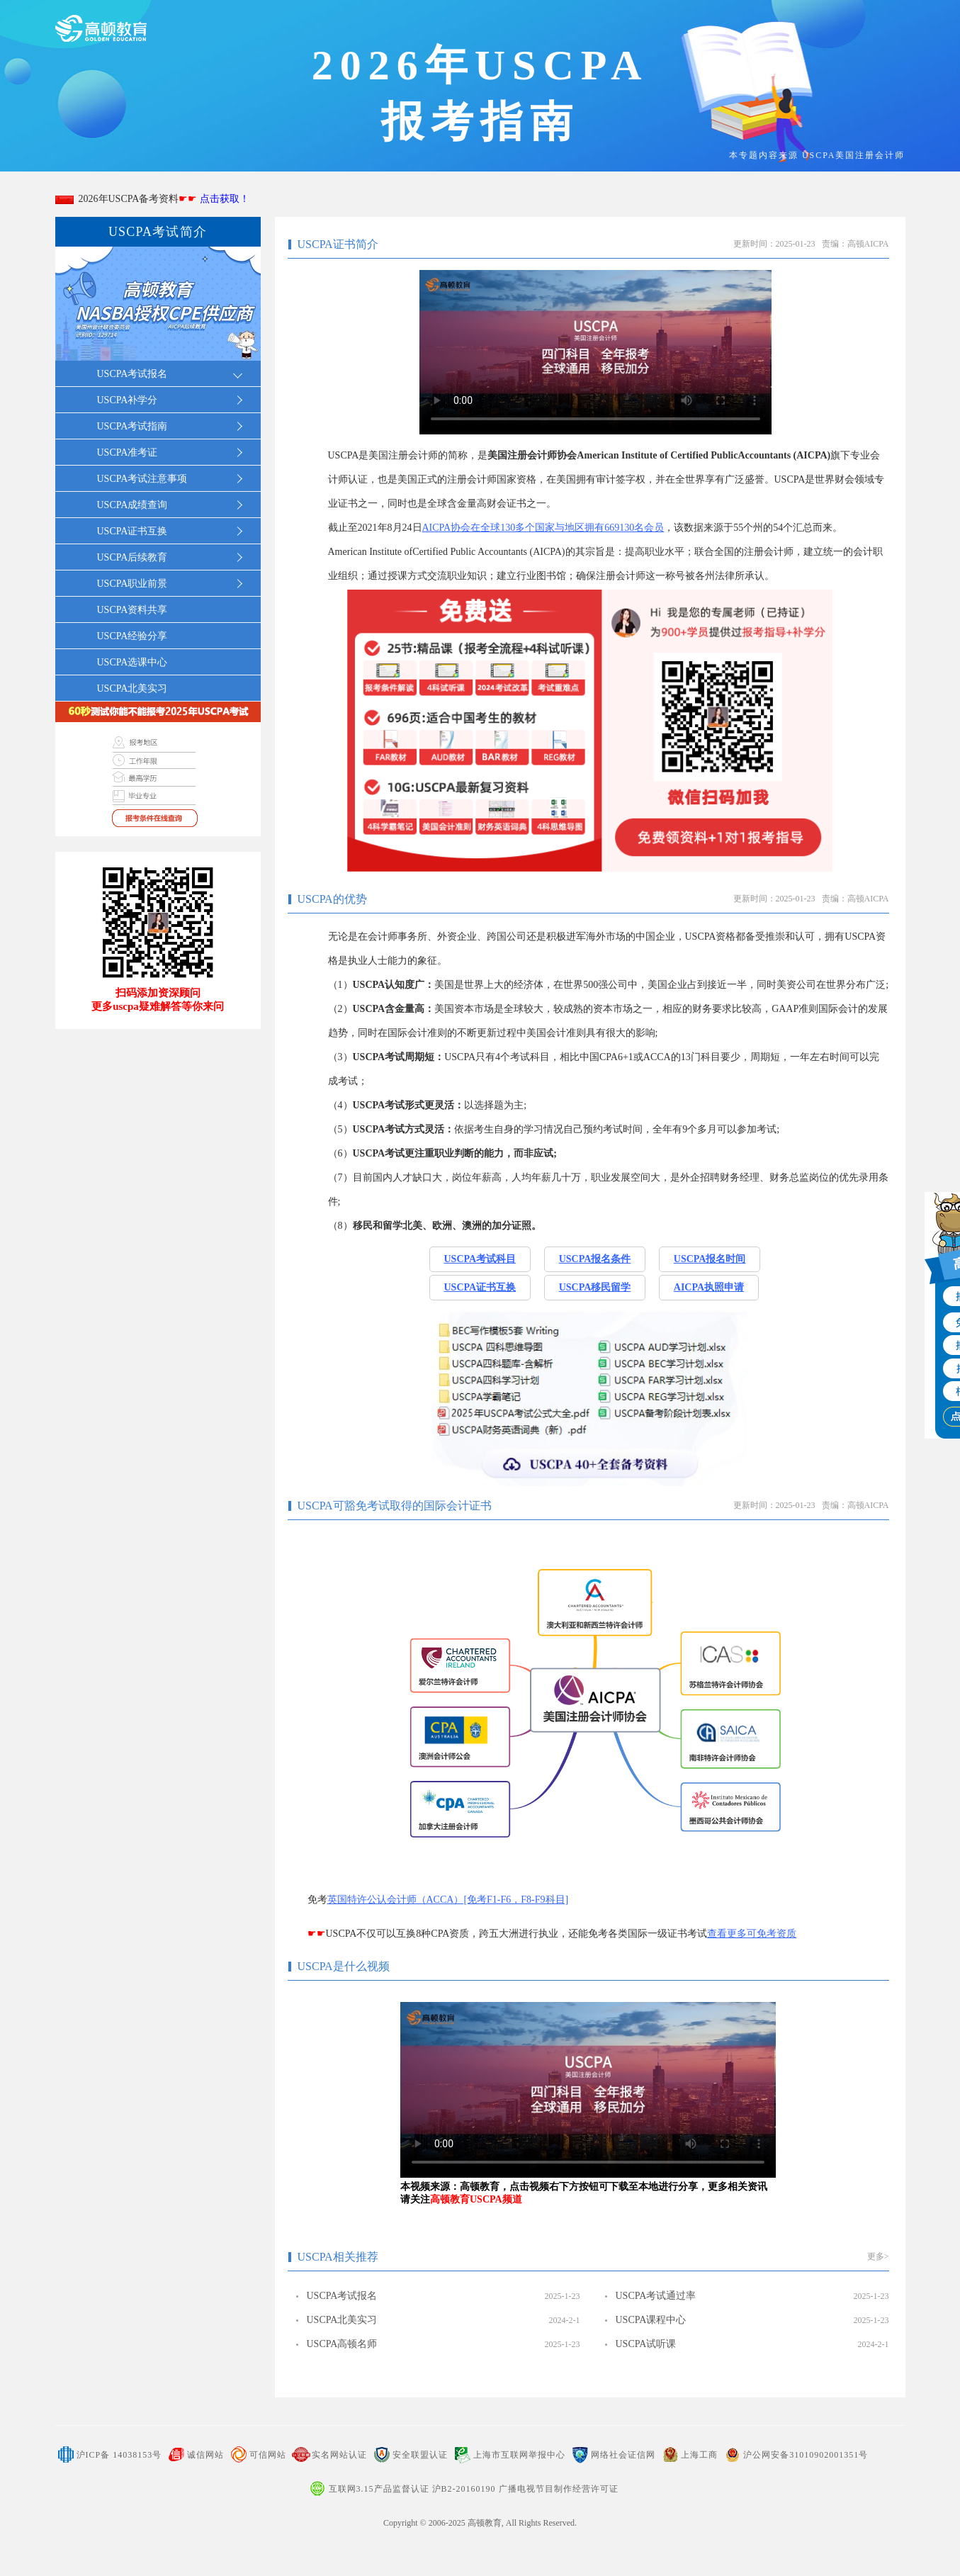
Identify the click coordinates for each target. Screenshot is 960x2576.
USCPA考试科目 (480, 1259)
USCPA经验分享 (132, 636)
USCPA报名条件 (595, 1259)
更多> (878, 2256)
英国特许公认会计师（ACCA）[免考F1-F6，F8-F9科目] (448, 1899)
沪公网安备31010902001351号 (805, 2455)
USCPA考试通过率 (656, 2295)
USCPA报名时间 (710, 1259)
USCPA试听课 (646, 2344)
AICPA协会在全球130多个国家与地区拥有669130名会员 (543, 527)
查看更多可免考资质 (751, 1933)
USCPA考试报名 (342, 2295)
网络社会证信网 (623, 2455)
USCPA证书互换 (480, 1287)
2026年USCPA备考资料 (161, 198)
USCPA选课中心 (132, 662)
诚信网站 (205, 2455)
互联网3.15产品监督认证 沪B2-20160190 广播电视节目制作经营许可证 (474, 2489)
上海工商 (699, 2455)
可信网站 (267, 2455)
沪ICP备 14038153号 (119, 2455)
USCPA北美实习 (132, 688)
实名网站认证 (339, 2455)
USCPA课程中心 (651, 2320)
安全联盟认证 (420, 2455)
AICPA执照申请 (709, 1287)
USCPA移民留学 (595, 1287)
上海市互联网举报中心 (519, 2455)
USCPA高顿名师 (342, 2344)
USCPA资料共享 (132, 609)
